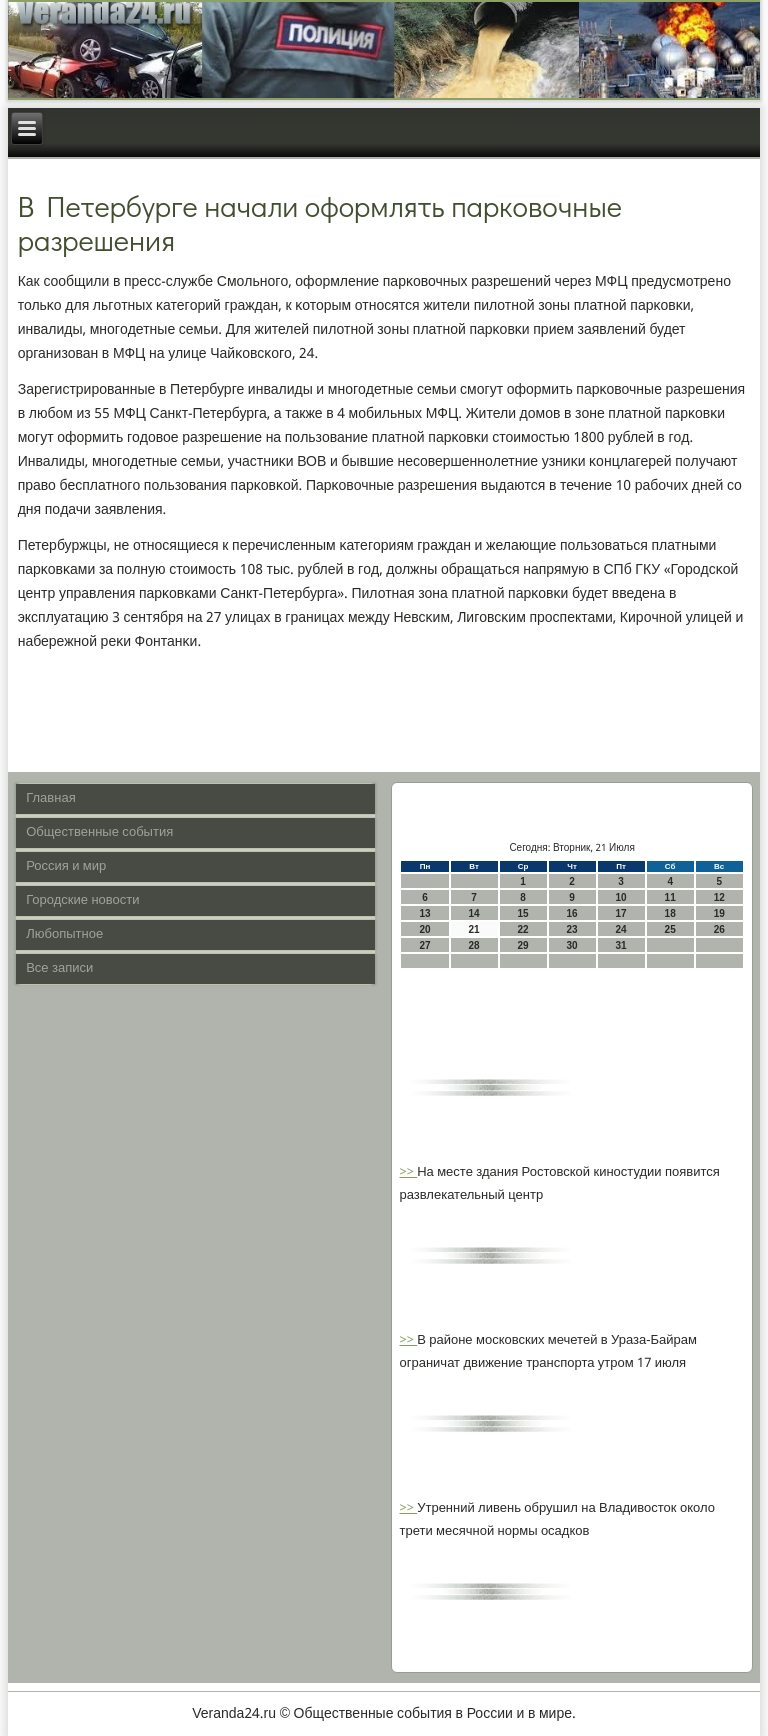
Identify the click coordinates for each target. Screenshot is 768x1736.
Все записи (59, 968)
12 (719, 897)
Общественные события (99, 832)
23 (572, 929)
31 (621, 945)
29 (523, 945)
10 (621, 897)
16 (572, 913)
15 (523, 913)
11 (670, 897)
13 (424, 913)
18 (670, 913)
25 (670, 929)
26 (719, 929)
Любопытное (64, 934)
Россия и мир (66, 866)
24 (621, 929)
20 (424, 929)
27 (424, 945)
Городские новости (82, 900)
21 (473, 929)
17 (621, 913)
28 (473, 945)
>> (408, 1172)
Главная (50, 798)
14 (473, 913)
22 (523, 929)
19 (719, 913)
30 (572, 945)
